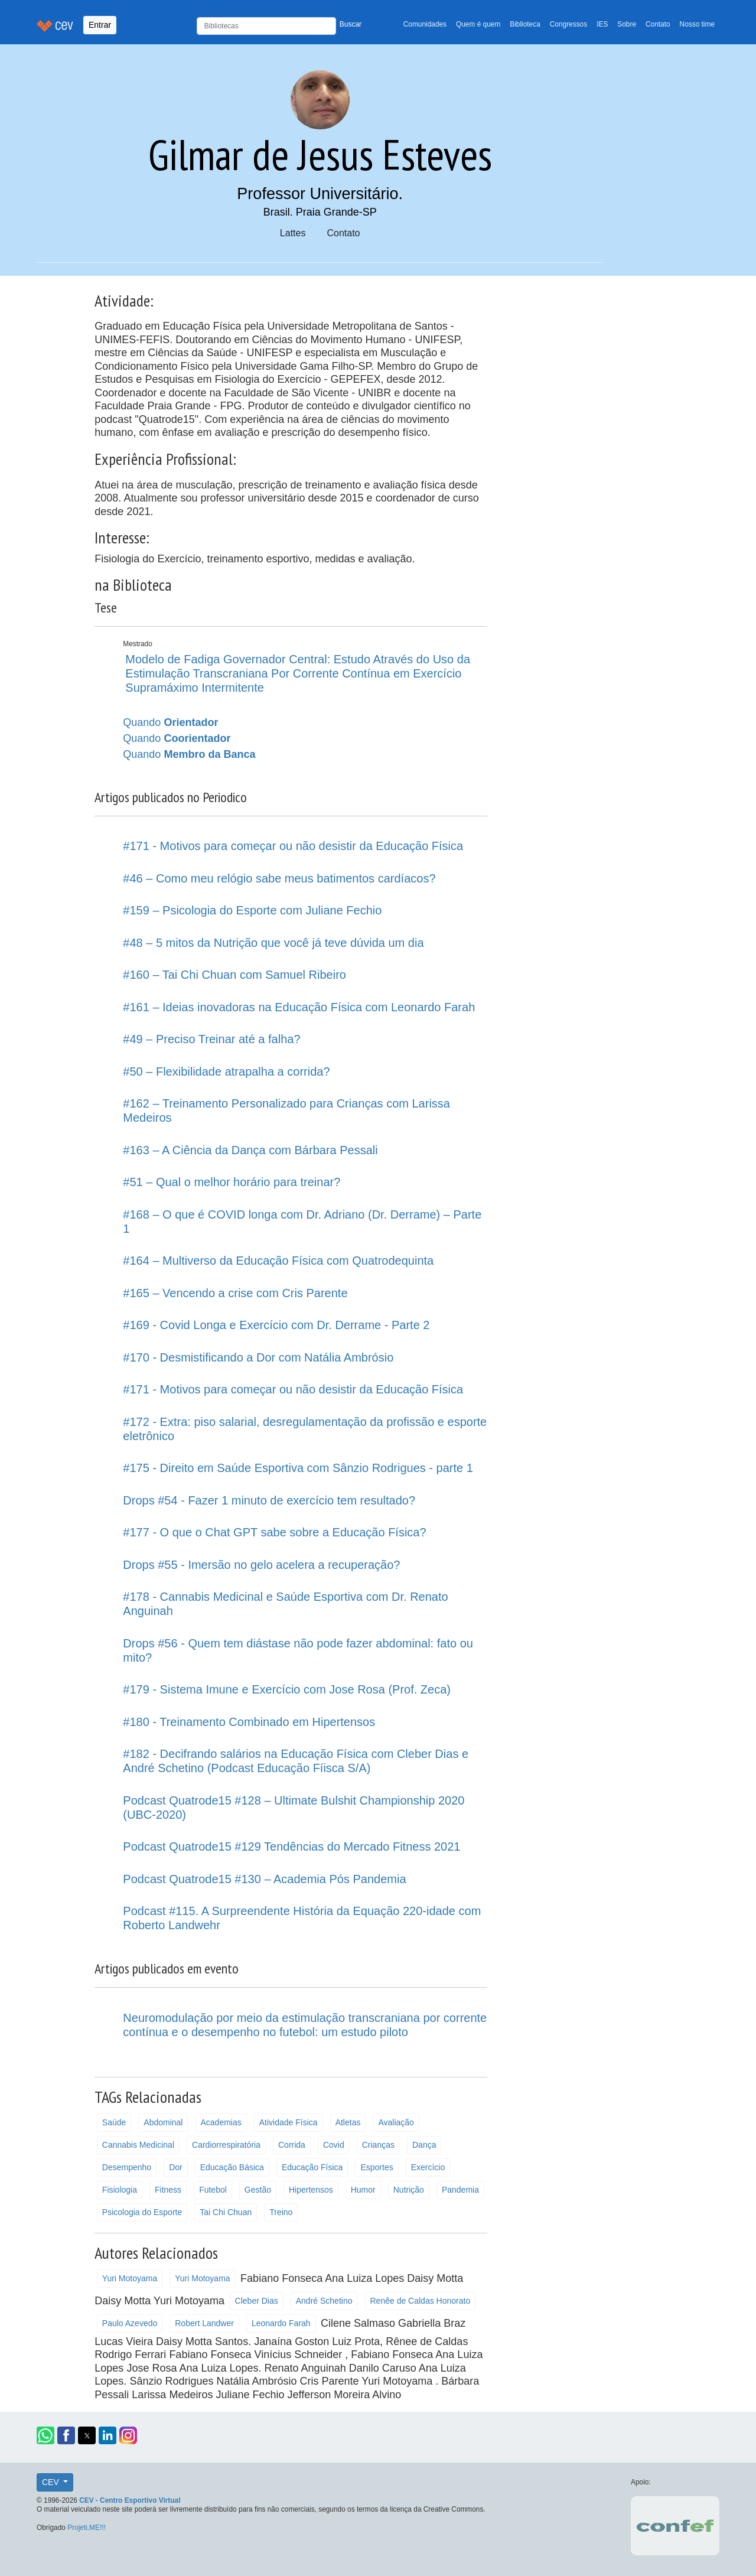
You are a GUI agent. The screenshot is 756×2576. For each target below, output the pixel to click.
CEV (51, 2482)
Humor (363, 2189)
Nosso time (697, 24)
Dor (176, 2167)
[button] (45, 2435)
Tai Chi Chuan (226, 2212)
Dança (424, 2145)
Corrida (291, 2145)
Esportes (376, 2167)
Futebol (213, 2189)
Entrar (100, 25)
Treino (280, 2212)
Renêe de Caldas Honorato (420, 2300)
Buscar (350, 24)
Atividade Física (288, 2122)
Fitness (168, 2189)
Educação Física (312, 2167)
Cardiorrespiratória (226, 2145)
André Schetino (324, 2300)
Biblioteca (525, 24)
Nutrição (408, 2189)
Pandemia (460, 2189)
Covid (333, 2145)
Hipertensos (311, 2189)
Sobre (626, 24)
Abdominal (163, 2122)
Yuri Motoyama (129, 2278)
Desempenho (126, 2167)
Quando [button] (170, 722)
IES (602, 24)
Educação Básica (232, 2167)
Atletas (348, 2122)
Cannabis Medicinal (138, 2145)
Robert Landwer (204, 2323)
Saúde (114, 2122)
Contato (658, 24)
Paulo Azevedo (129, 2323)
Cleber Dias (256, 2300)
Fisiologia (119, 2189)
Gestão (258, 2189)
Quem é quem (478, 24)
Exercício (428, 2167)
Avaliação (395, 2122)
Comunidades (425, 24)
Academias (221, 2122)
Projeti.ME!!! (86, 2527)
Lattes (293, 233)
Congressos (568, 24)
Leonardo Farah (281, 2323)
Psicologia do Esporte (142, 2212)
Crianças (378, 2145)
